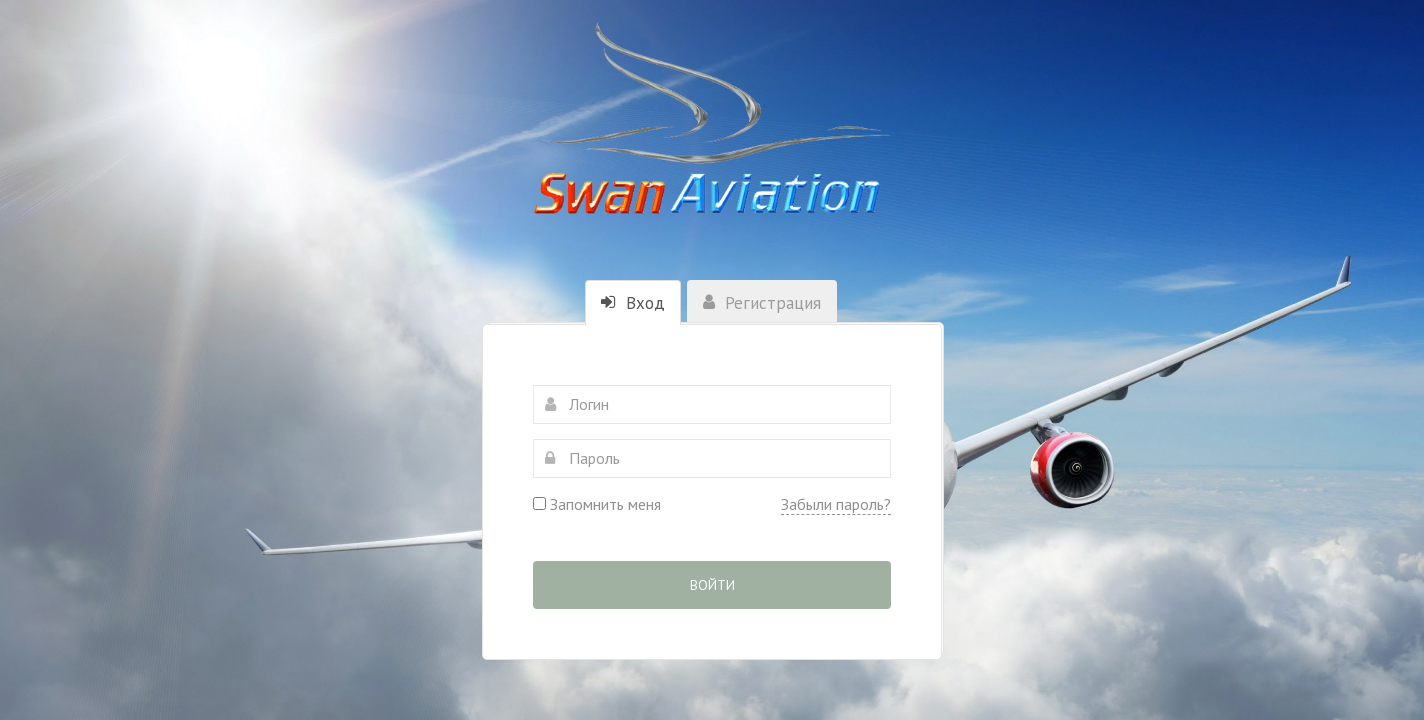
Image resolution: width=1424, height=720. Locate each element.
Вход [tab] (633, 303)
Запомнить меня (597, 504)
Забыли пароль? (836, 504)
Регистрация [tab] (762, 303)
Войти (712, 585)
